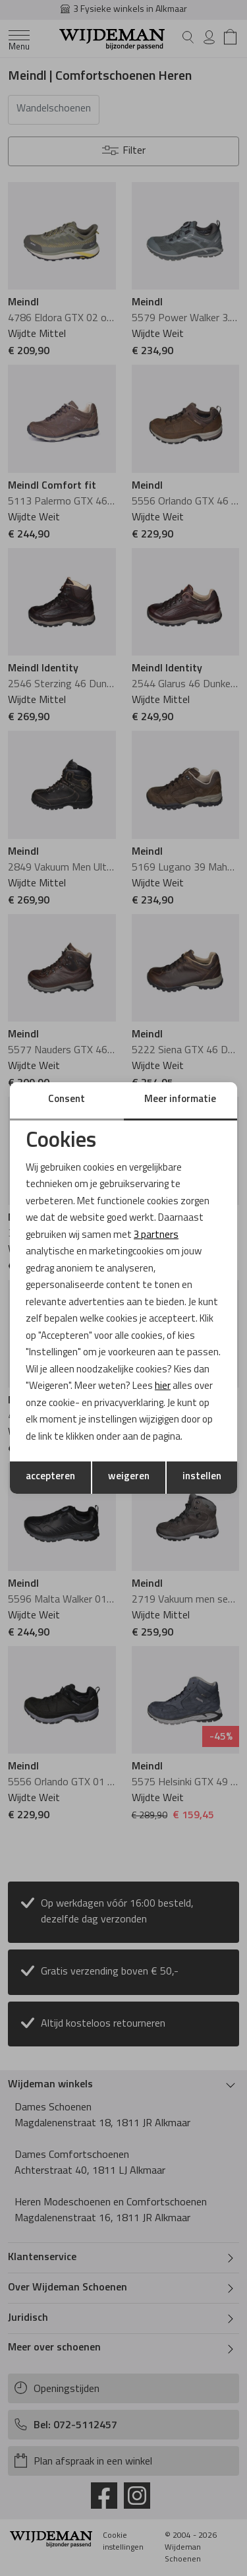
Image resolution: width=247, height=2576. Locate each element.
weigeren (129, 1477)
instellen (201, 1477)
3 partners (156, 1236)
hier (163, 1387)
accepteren (50, 1477)
